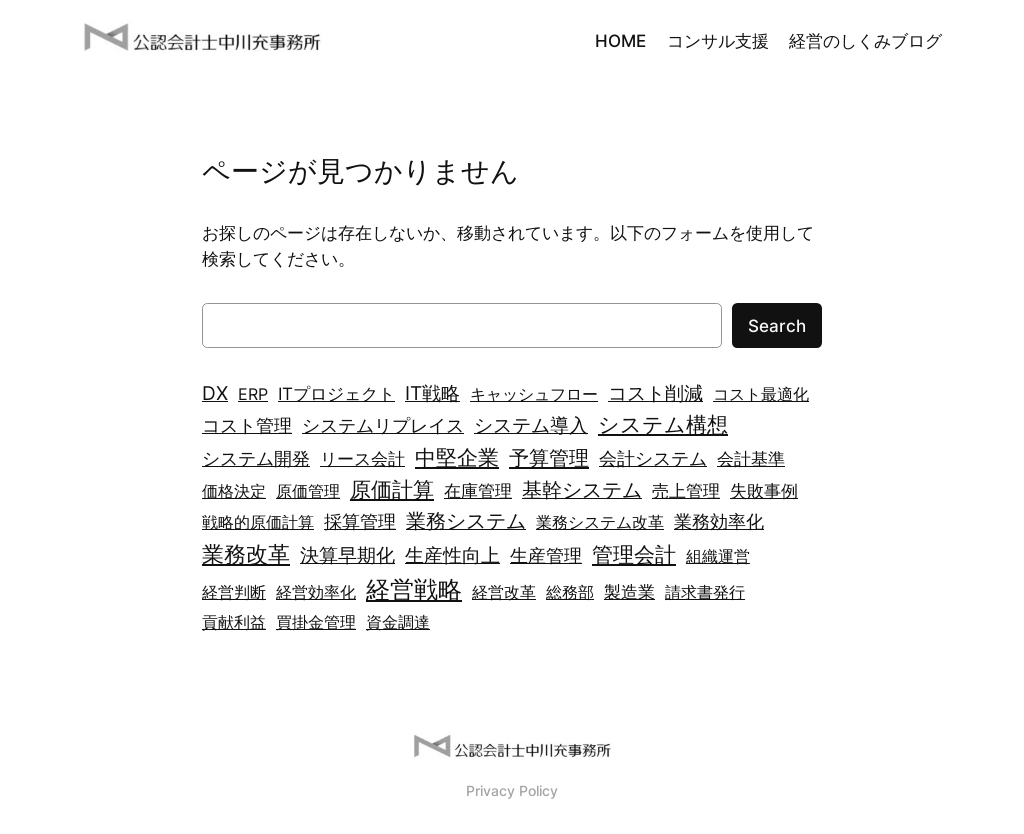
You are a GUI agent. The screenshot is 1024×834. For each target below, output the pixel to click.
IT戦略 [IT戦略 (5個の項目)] (432, 393)
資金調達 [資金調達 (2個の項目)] (398, 622)
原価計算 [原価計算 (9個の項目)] (392, 489)
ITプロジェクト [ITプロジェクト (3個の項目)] (336, 393)
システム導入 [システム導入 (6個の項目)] (531, 425)
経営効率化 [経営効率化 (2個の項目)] (316, 592)
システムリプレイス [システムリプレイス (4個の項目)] (383, 425)
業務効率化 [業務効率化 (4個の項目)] (719, 521)
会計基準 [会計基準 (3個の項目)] (751, 458)
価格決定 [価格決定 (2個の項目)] (234, 491)
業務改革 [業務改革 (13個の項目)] (246, 553)
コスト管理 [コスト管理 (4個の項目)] (247, 425)
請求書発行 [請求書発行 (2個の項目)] (705, 592)
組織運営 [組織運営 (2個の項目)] (718, 556)
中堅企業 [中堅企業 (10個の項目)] (457, 457)
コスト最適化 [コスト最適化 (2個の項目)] (761, 394)
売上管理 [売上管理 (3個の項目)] (686, 490)
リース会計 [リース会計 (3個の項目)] (362, 458)
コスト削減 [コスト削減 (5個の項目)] (655, 393)
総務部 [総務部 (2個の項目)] (570, 592)
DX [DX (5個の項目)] (215, 393)
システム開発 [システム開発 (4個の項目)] (256, 458)
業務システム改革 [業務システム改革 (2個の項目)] (600, 522)
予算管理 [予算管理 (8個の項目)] (549, 457)
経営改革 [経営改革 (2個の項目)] (504, 592)
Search (777, 326)
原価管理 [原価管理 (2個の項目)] (308, 491)
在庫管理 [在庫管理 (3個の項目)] (478, 490)
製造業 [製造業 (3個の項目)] (629, 591)
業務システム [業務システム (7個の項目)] (466, 521)
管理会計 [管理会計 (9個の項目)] (634, 554)
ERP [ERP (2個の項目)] (253, 394)
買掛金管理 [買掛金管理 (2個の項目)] (316, 622)
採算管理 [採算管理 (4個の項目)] (360, 521)
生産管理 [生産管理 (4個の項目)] (546, 555)
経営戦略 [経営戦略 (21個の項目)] (414, 589)
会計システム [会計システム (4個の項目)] (653, 458)
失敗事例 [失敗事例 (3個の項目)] (764, 490)
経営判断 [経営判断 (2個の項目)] (234, 592)
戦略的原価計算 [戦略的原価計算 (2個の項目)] (258, 522)
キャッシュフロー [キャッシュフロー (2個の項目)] (534, 394)
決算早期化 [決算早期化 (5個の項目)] (347, 555)
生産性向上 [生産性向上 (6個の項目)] (452, 555)
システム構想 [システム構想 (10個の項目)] (663, 424)
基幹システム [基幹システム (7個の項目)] (582, 490)
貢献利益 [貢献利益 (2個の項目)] (234, 622)
